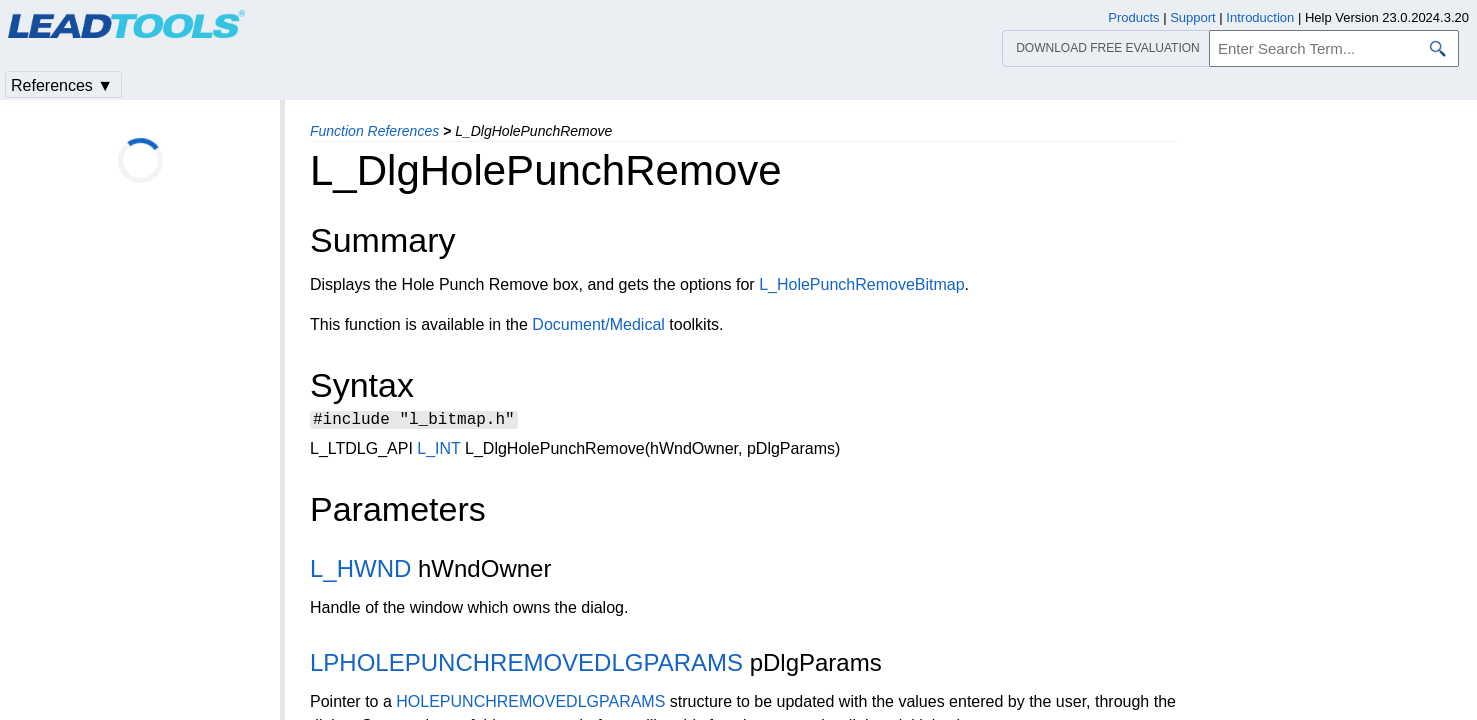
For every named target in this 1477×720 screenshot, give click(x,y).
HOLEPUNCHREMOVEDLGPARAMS (530, 704)
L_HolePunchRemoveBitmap (861, 284)
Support (1193, 17)
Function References (374, 131)
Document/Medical (598, 324)
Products (1133, 17)
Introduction (1260, 17)
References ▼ (62, 85)
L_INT (438, 451)
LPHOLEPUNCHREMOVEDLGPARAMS (526, 665)
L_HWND (360, 571)
